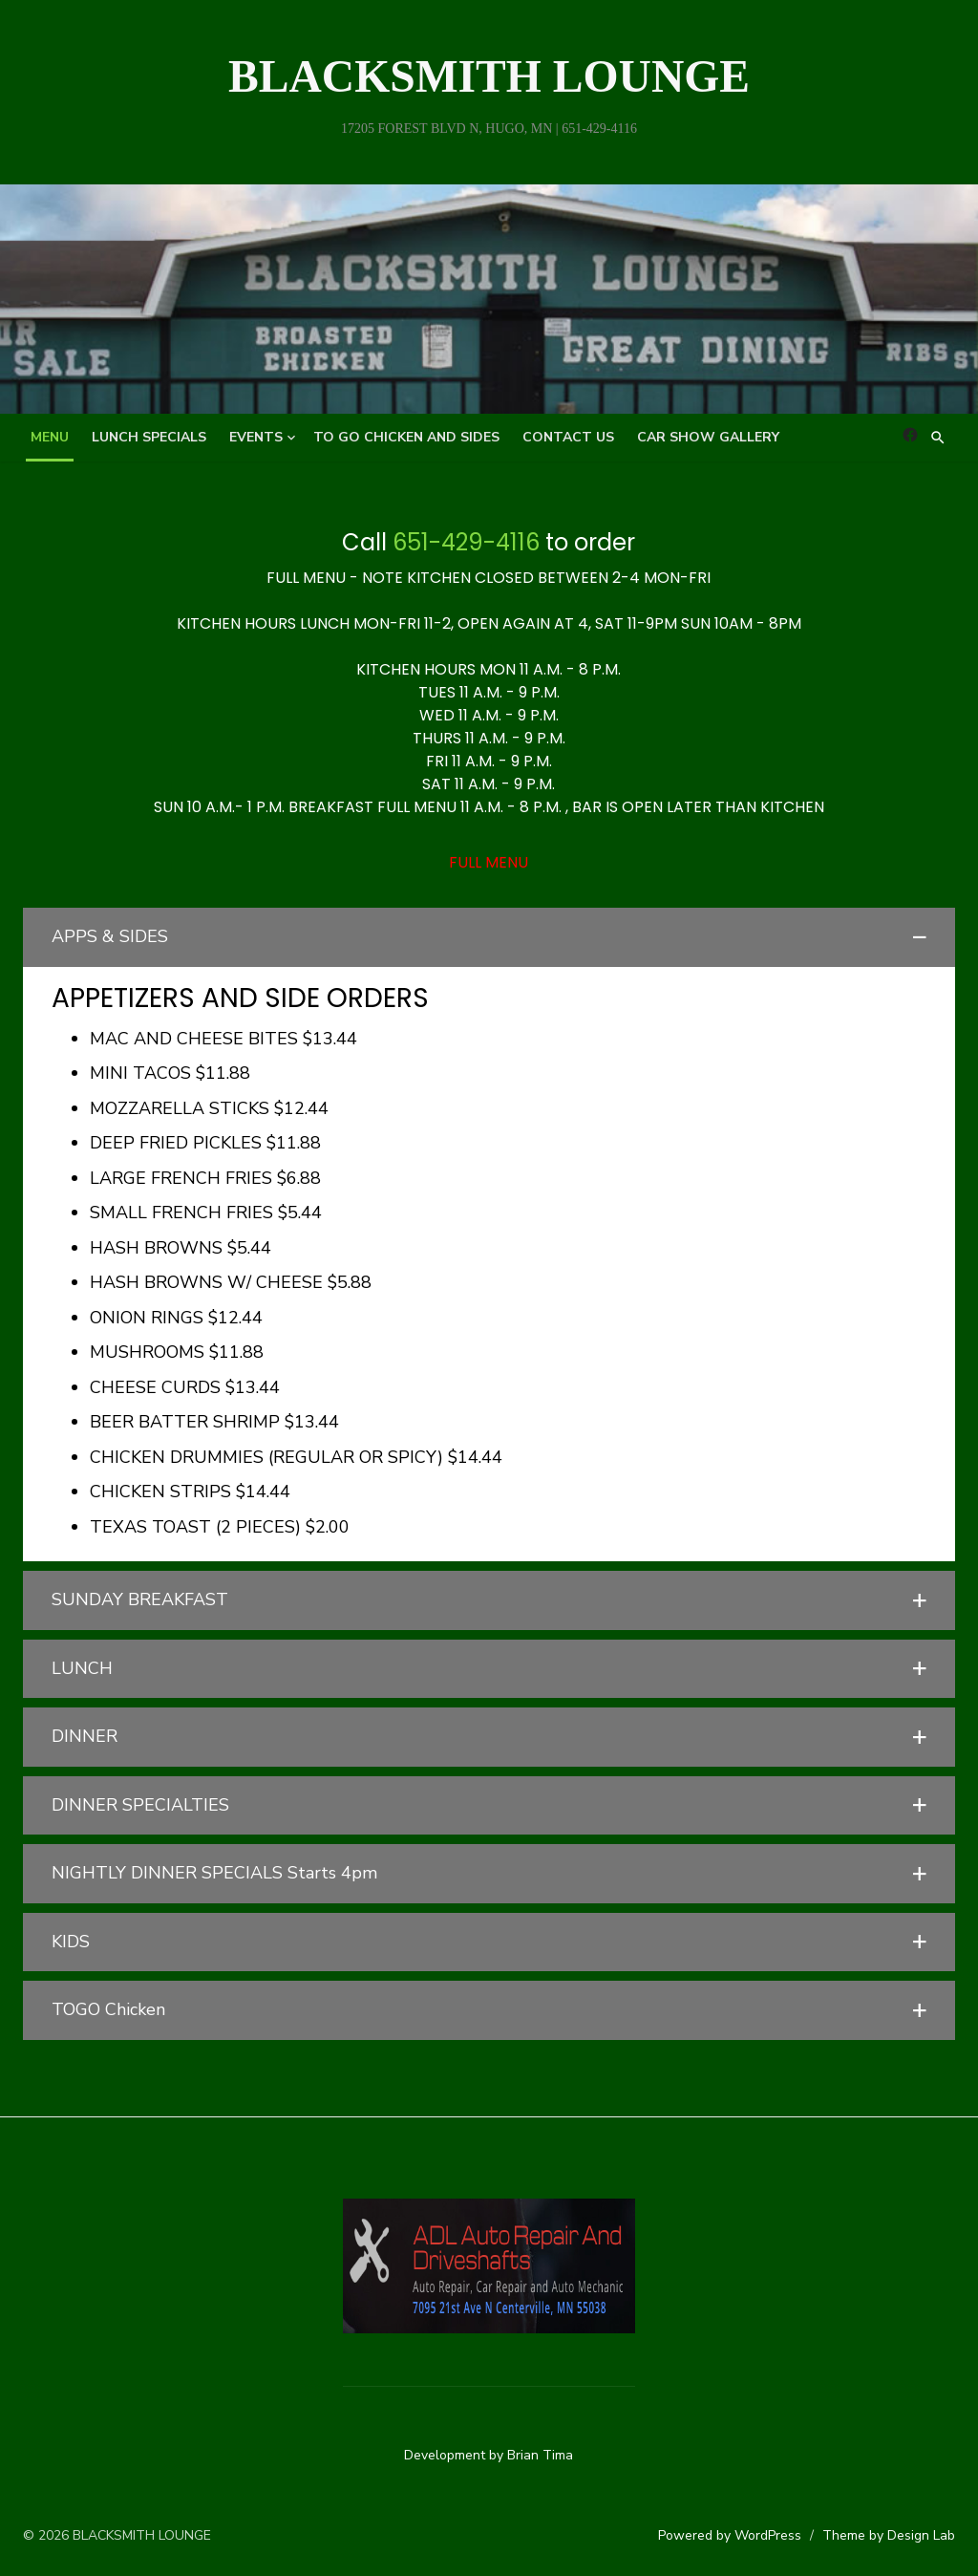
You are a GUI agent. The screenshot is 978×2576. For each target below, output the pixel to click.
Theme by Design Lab (890, 2535)
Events (256, 437)
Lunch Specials (149, 437)
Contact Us (568, 437)
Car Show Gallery (708, 437)
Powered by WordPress (731, 2535)
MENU (50, 437)
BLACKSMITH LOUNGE (489, 76)
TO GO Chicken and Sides (406, 437)
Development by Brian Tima (489, 2454)
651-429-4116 (467, 542)
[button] (489, 937)
